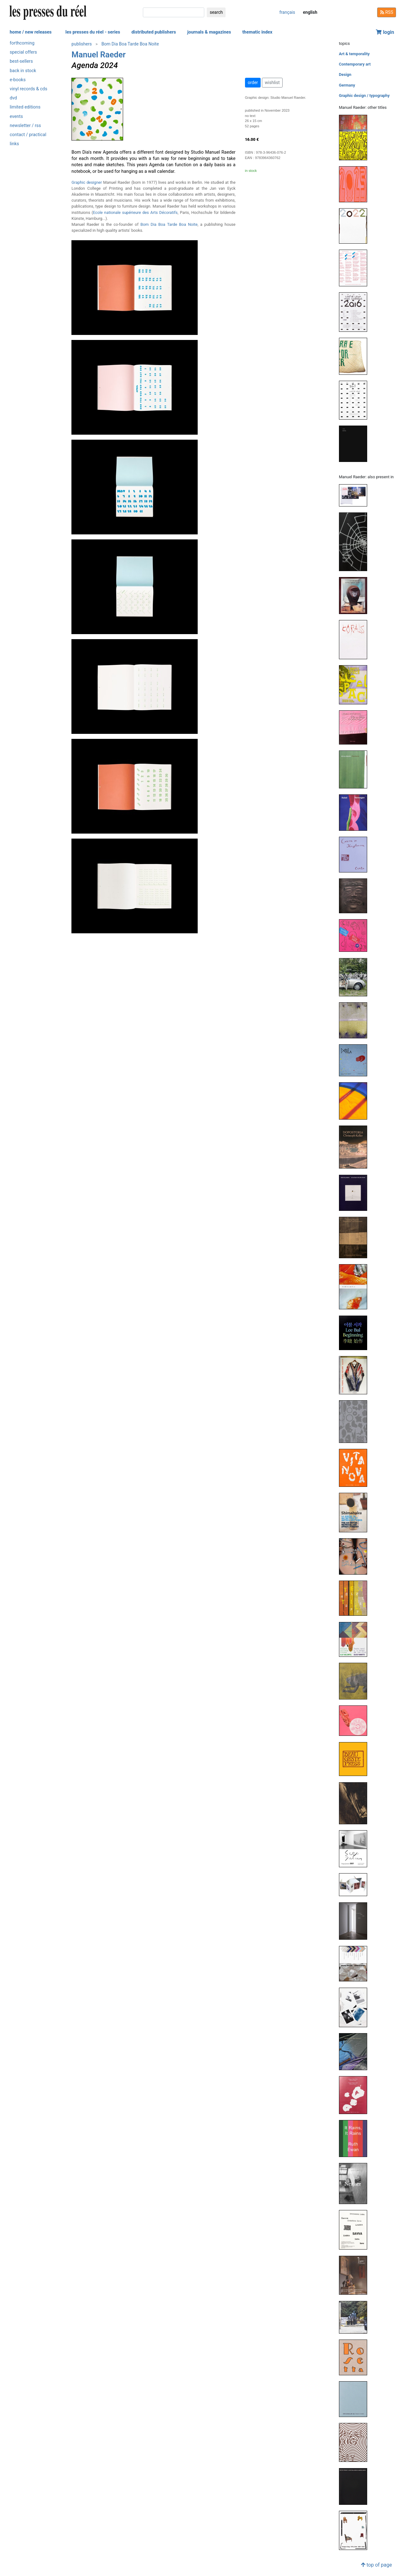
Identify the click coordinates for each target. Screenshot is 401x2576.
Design (345, 74)
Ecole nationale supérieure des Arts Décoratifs (135, 212)
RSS (386, 12)
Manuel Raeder (98, 54)
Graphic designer (86, 182)
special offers (23, 52)
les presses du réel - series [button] (92, 32)
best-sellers (21, 61)
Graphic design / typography (364, 95)
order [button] (253, 82)
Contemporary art (355, 64)
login (385, 32)
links (14, 143)
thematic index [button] (257, 32)
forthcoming (22, 43)
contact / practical (28, 134)
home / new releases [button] (31, 32)
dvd (13, 98)
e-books (18, 79)
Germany (347, 85)
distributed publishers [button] (153, 32)
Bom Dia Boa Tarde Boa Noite (130, 43)
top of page (376, 2565)
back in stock (23, 70)
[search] (173, 12)
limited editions (25, 107)
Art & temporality (354, 53)
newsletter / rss (25, 125)
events (16, 116)
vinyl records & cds (28, 89)
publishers (81, 43)
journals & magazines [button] (209, 32)
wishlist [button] (272, 82)
